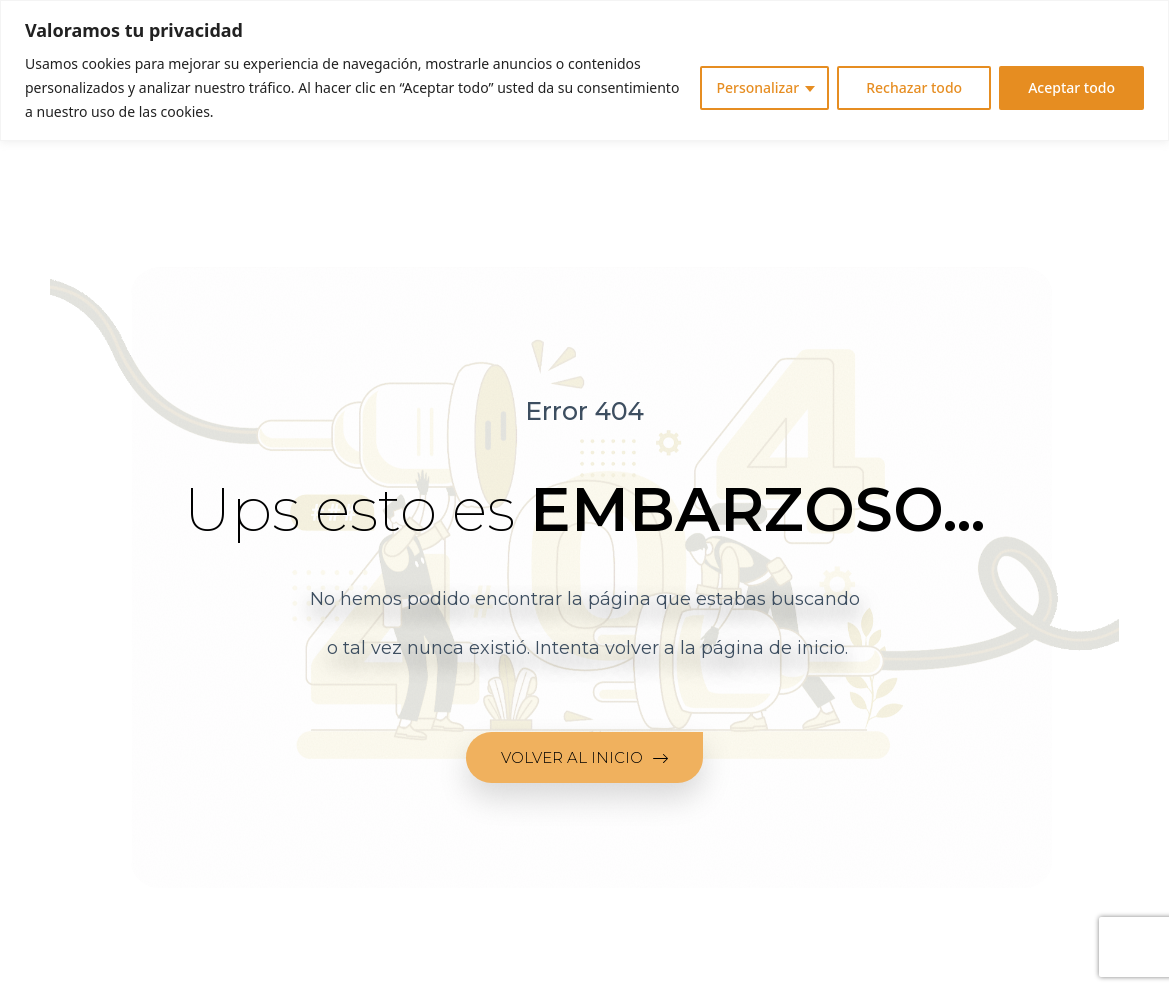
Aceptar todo (1071, 87)
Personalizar (757, 87)
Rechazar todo (914, 87)
